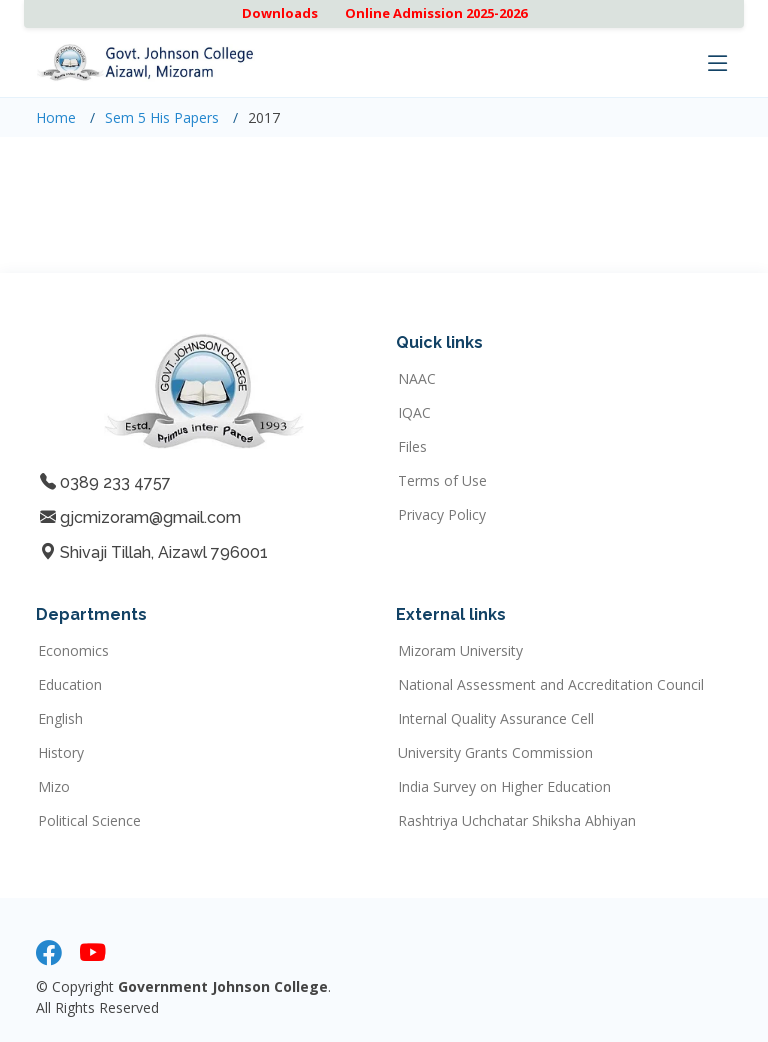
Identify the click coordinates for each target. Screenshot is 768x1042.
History (61, 753)
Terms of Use (442, 481)
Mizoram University (460, 651)
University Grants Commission (495, 753)
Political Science (89, 821)
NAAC (417, 379)
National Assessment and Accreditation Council (551, 685)
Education (70, 685)
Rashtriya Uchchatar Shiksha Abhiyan (517, 821)
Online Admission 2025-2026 (436, 13)
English (60, 719)
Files (412, 447)
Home (56, 117)
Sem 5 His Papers (162, 117)
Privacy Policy (442, 515)
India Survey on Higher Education (504, 787)
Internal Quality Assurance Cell (496, 719)
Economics (73, 651)
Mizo (54, 787)
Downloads (280, 13)
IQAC (414, 413)
